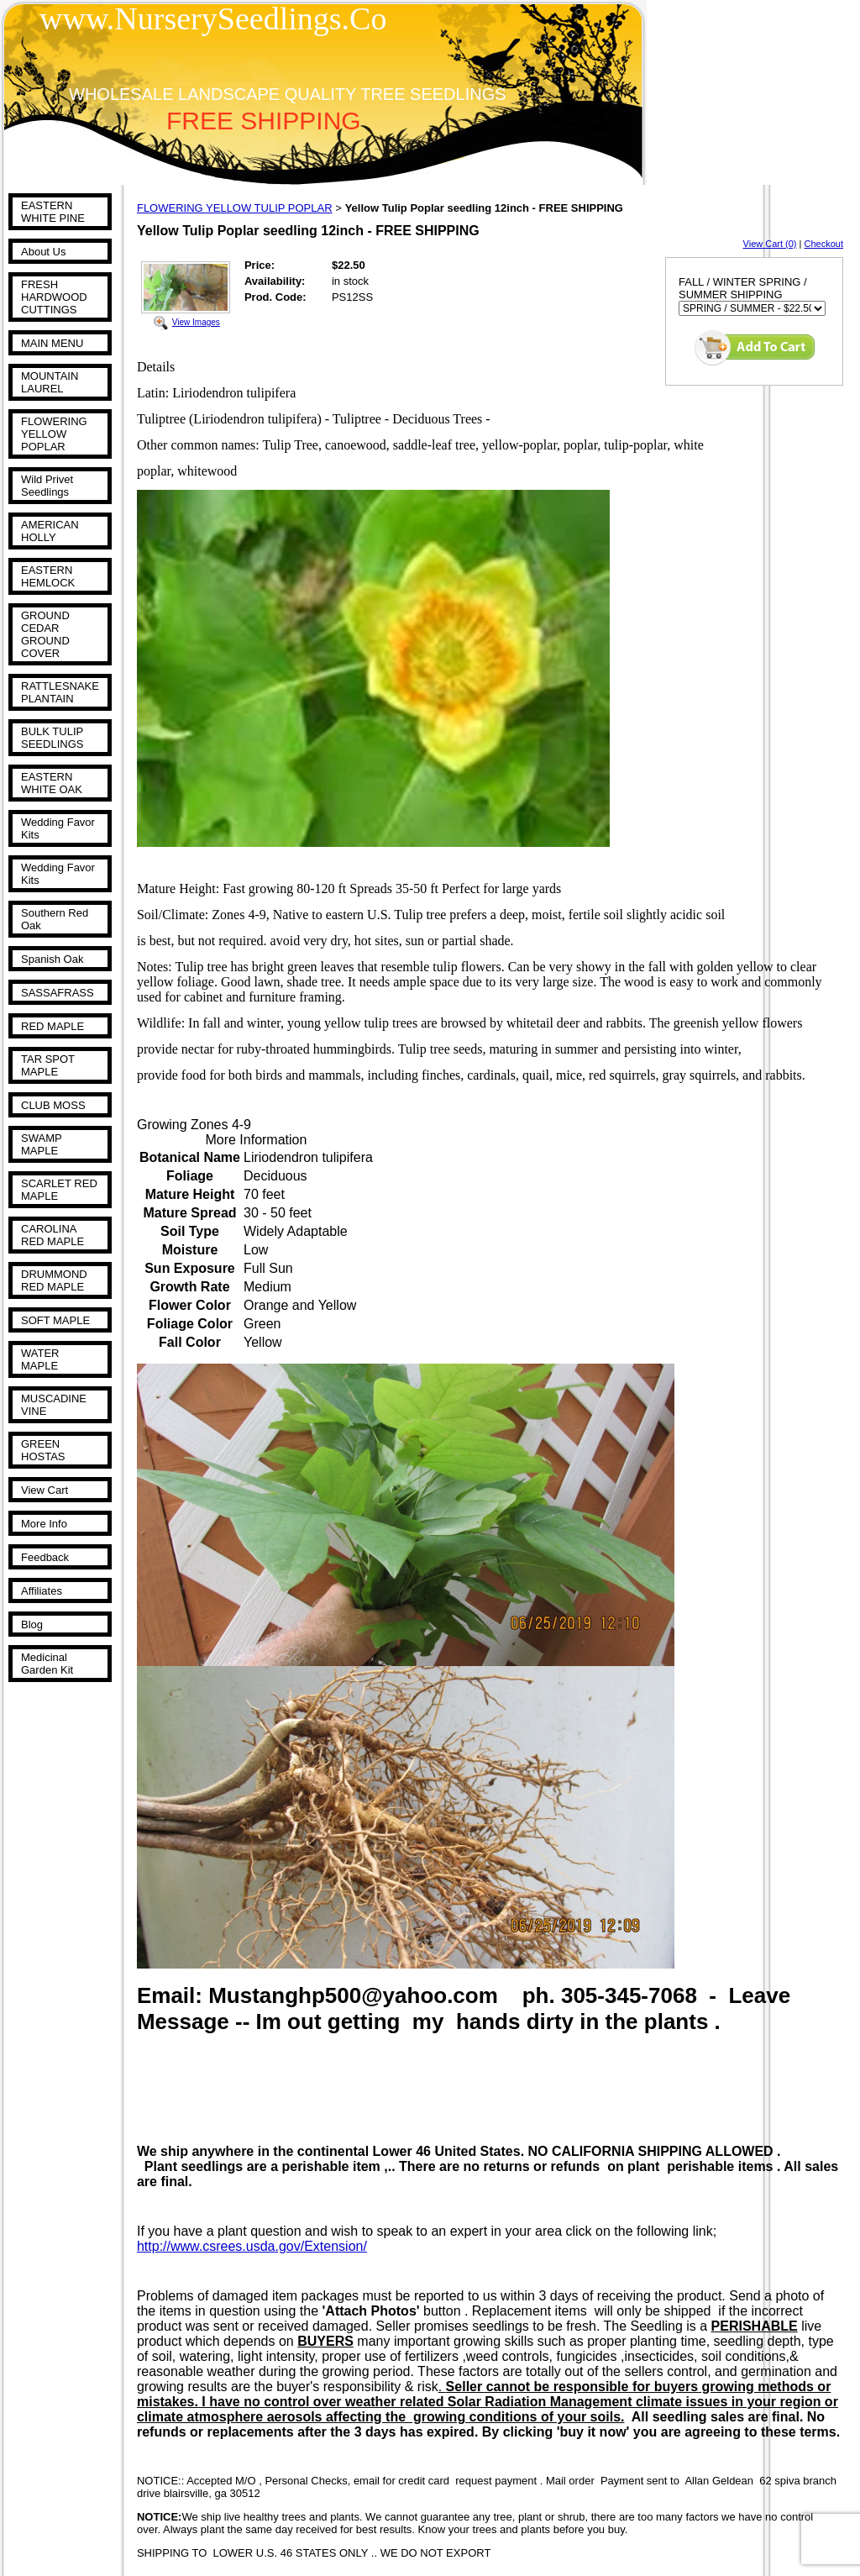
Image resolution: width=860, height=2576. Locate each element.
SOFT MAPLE (55, 1320)
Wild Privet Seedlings (47, 485)
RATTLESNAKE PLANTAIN (60, 692)
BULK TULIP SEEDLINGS (52, 737)
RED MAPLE (52, 1026)
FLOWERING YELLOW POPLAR (54, 434)
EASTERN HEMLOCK (48, 576)
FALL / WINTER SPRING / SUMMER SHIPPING (743, 288)
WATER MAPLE (40, 1359)
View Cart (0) (770, 244)
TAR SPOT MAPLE (48, 1065)
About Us (43, 251)
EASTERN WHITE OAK (51, 783)
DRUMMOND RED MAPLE (54, 1280)
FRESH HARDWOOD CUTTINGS (54, 297)
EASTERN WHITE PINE (53, 211)
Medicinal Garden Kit (47, 1663)
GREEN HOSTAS (43, 1450)
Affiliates (41, 1591)
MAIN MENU (52, 343)
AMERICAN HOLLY (50, 531)
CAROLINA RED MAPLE (52, 1235)
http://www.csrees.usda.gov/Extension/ (252, 2246)
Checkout (824, 244)
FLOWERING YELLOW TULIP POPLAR (235, 208)
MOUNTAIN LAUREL (49, 382)
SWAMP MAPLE (41, 1144)
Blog (32, 1624)
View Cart (44, 1490)
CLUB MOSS (53, 1105)
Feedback (45, 1557)
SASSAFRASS (57, 992)
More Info (44, 1523)
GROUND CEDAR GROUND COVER (45, 634)
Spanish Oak (52, 959)
